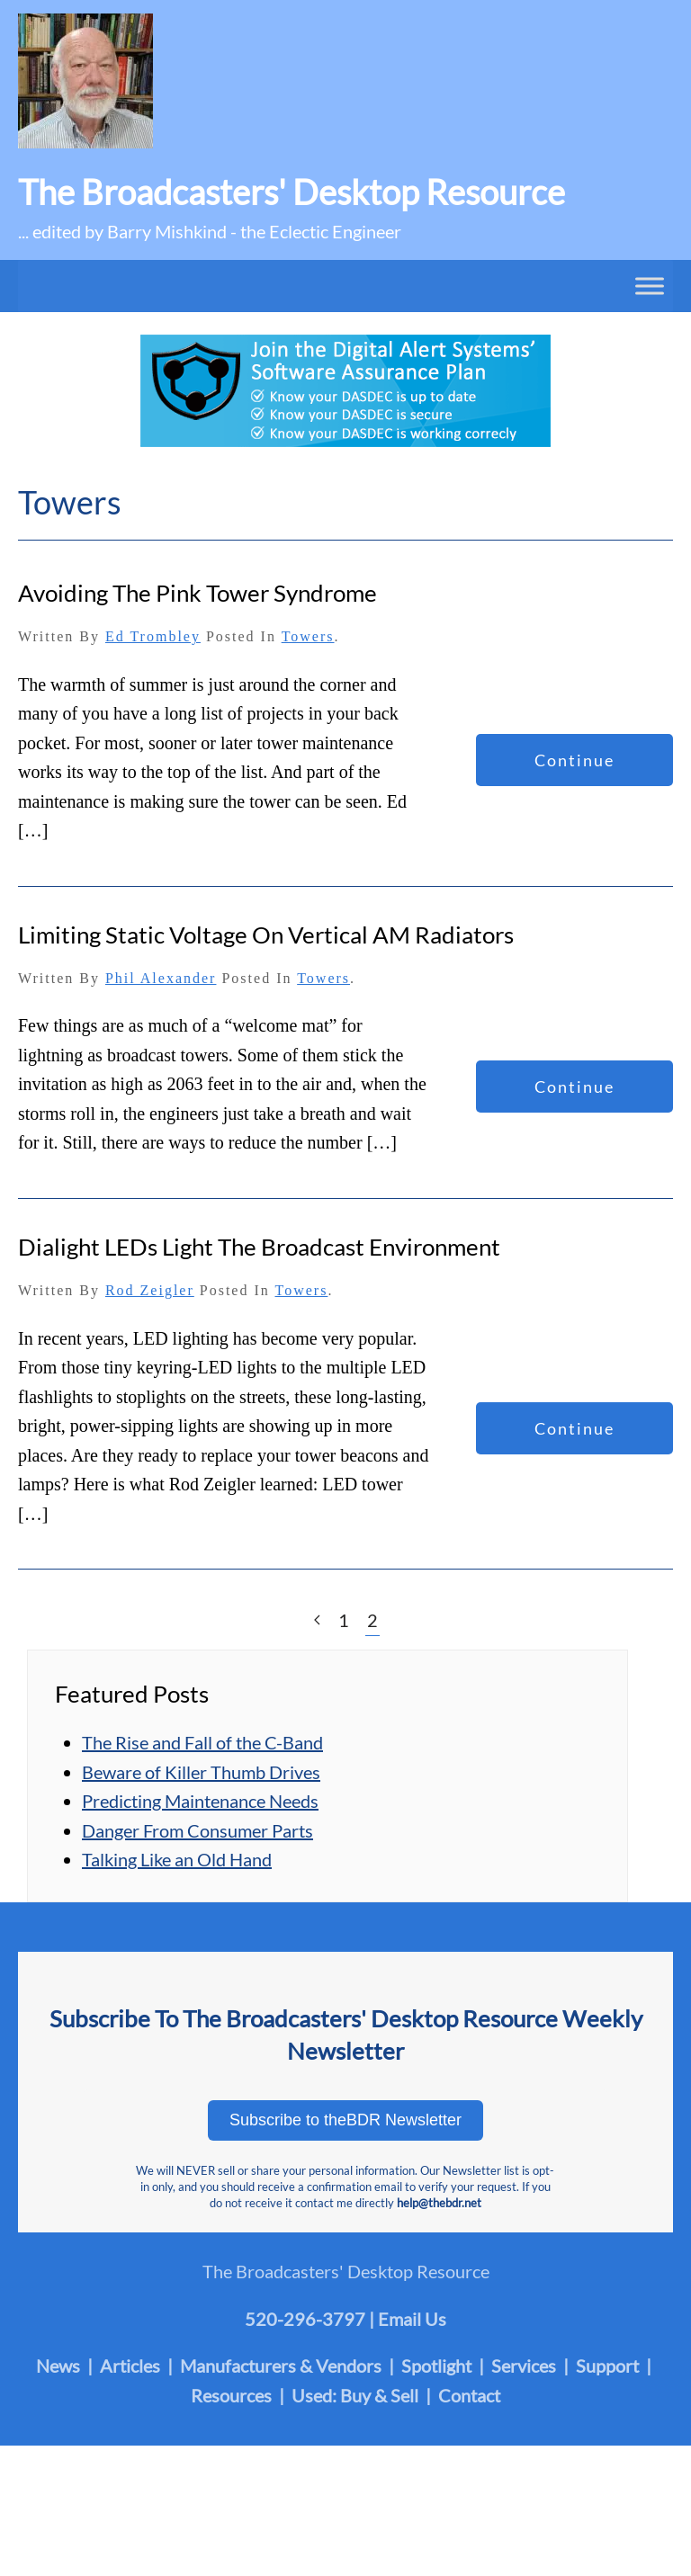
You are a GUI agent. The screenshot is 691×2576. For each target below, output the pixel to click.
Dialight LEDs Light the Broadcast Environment (259, 1246)
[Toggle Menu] (649, 285)
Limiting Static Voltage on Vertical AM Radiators (266, 934)
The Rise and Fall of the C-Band (202, 1742)
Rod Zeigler (149, 1290)
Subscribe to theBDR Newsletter (345, 2120)
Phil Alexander (161, 978)
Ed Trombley (153, 636)
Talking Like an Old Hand (177, 1859)
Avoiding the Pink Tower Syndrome (197, 592)
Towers (308, 636)
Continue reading (574, 768)
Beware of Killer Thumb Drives (201, 1772)
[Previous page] (317, 1620)
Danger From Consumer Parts (197, 1830)
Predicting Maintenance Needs (200, 1800)
